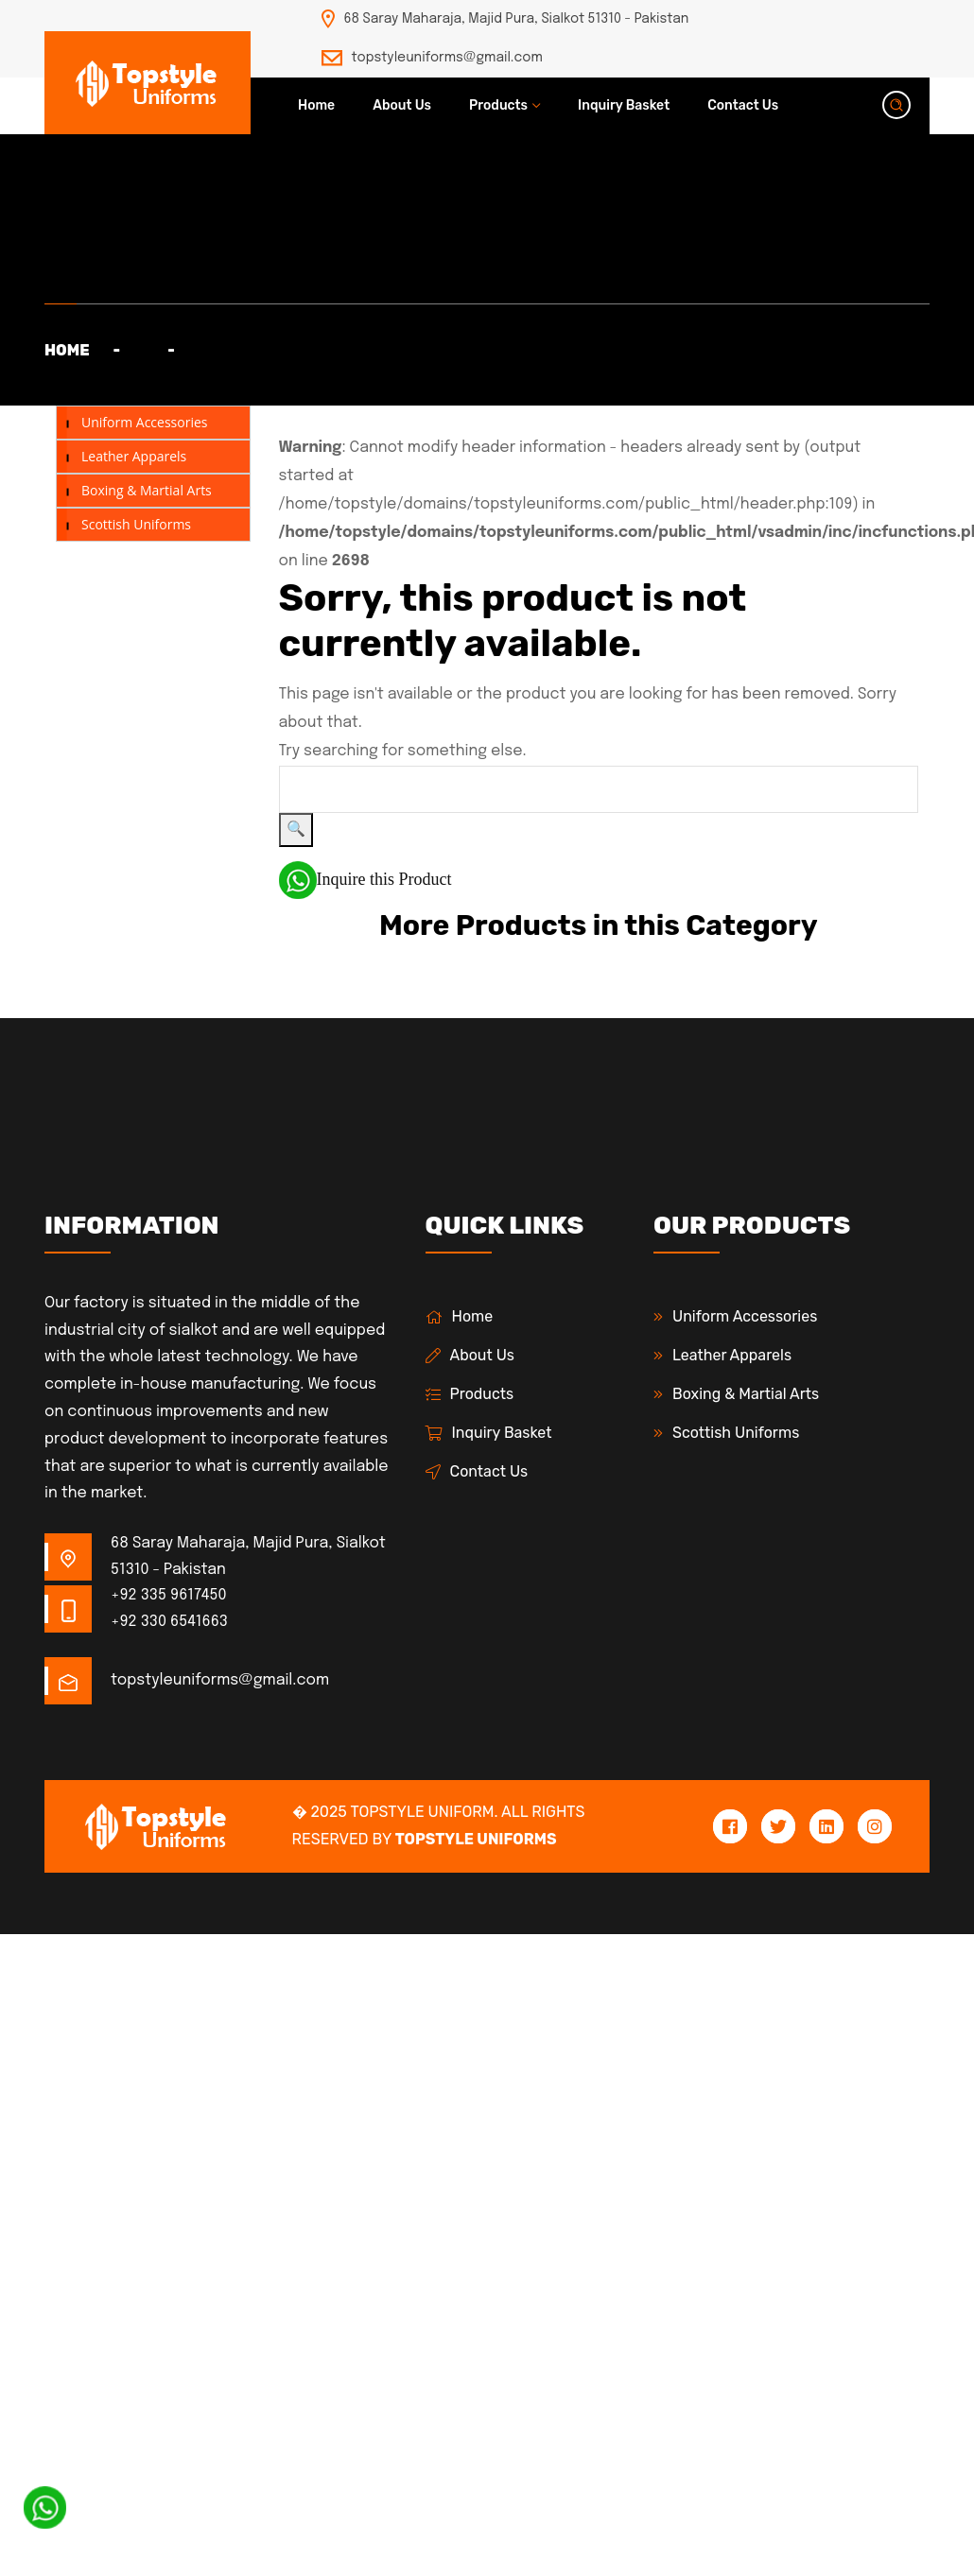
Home (316, 105)
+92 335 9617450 (169, 1595)
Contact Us (742, 105)
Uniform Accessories (144, 422)
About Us (402, 105)
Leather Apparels (133, 456)
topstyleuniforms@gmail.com (447, 57)
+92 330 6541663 (169, 1622)
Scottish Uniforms (136, 524)
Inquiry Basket (624, 105)
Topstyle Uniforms (476, 1839)
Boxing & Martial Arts (146, 490)
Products (498, 105)
